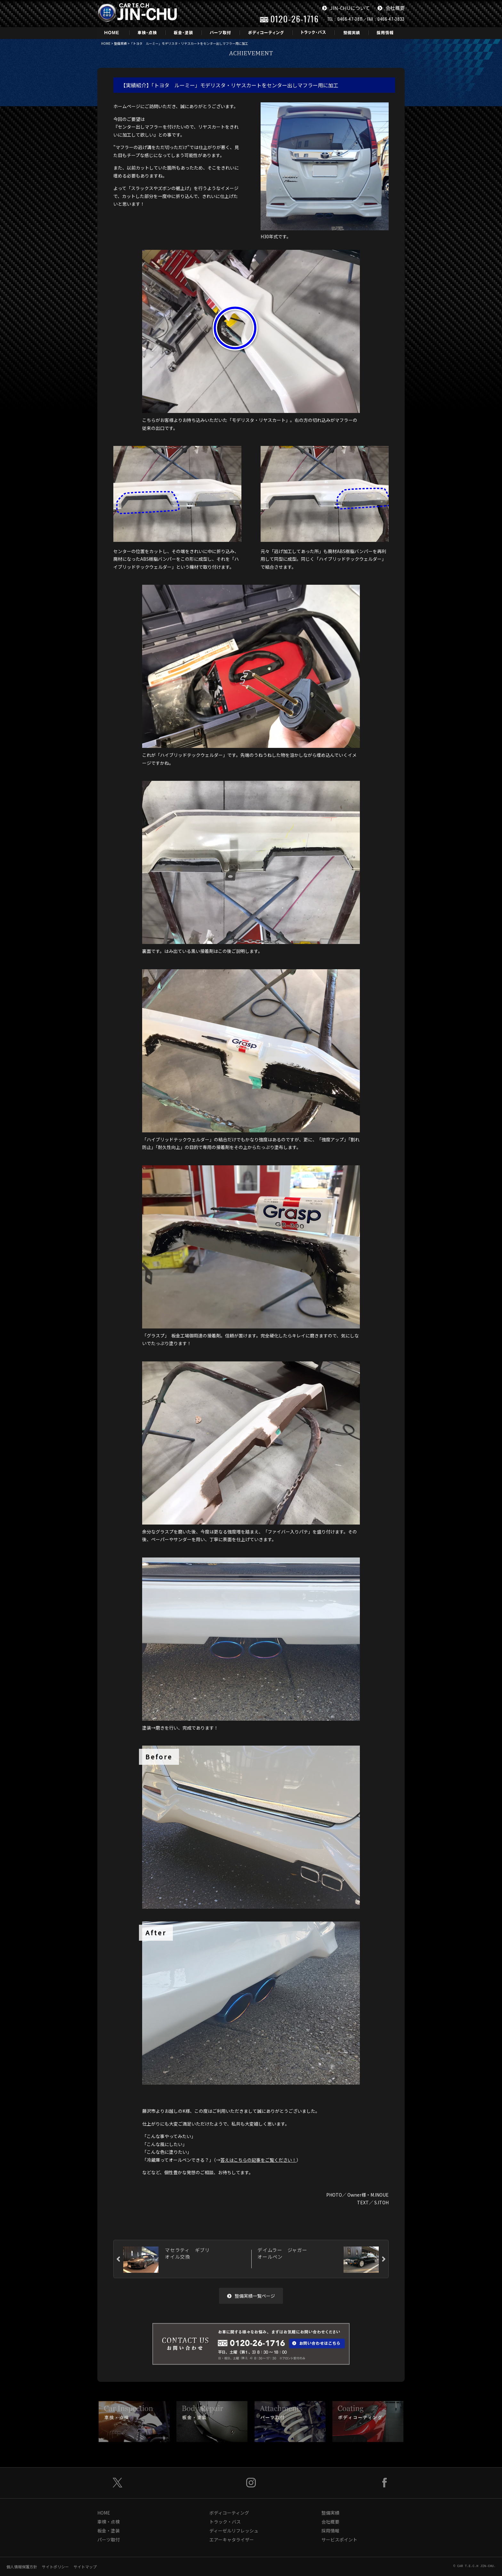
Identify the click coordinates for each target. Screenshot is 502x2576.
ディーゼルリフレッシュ (233, 2530)
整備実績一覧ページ (251, 2296)
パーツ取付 (108, 2539)
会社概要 (391, 7)
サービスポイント (339, 2539)
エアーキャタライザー (231, 2539)
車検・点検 (108, 2521)
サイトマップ (85, 2566)
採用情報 (330, 2530)
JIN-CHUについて (346, 7)
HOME (105, 43)
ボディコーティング (229, 2512)
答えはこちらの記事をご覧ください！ (258, 2160)
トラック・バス (225, 2521)
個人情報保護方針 (21, 2566)
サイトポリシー (55, 2566)
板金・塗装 (108, 2530)
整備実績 (120, 43)
